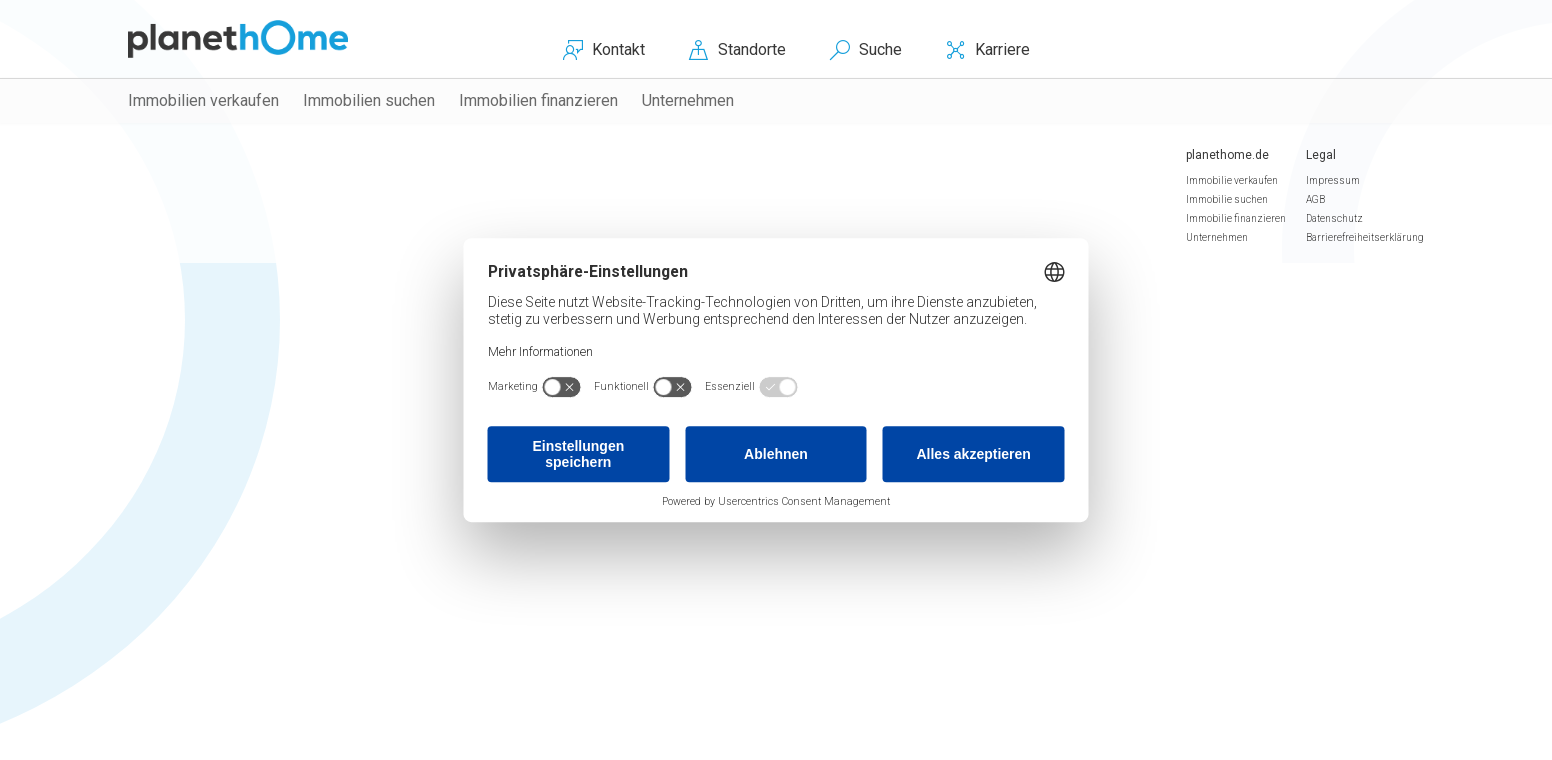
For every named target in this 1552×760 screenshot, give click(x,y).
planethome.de (1227, 155)
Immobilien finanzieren (538, 100)
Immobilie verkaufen (1232, 180)
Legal (1321, 155)
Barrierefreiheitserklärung (1365, 237)
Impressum (1333, 180)
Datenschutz (1334, 218)
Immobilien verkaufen (203, 100)
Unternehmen (688, 100)
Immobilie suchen (1227, 199)
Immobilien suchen (369, 100)
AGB (1315, 199)
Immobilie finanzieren (1236, 218)
